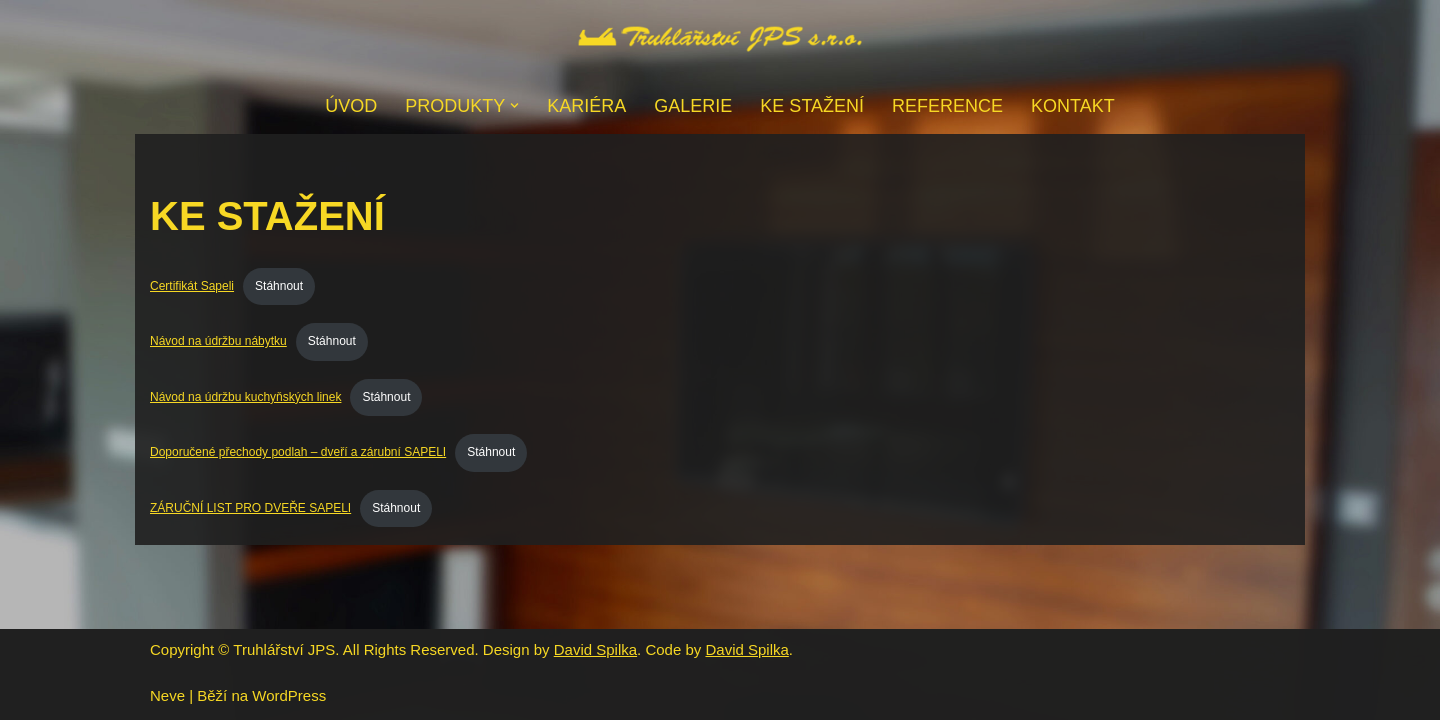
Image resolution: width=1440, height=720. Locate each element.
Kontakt (1073, 106)
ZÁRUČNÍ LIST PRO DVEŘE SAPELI (250, 508)
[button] (514, 105)
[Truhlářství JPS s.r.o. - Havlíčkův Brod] (720, 39)
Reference (947, 106)
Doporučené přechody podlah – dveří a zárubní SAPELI (298, 452)
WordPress (289, 695)
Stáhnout (279, 286)
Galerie (693, 106)
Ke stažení (812, 106)
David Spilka (595, 649)
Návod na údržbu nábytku (218, 341)
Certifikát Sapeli (192, 286)
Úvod (351, 106)
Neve (167, 695)
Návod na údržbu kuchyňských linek (245, 397)
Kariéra (586, 106)
